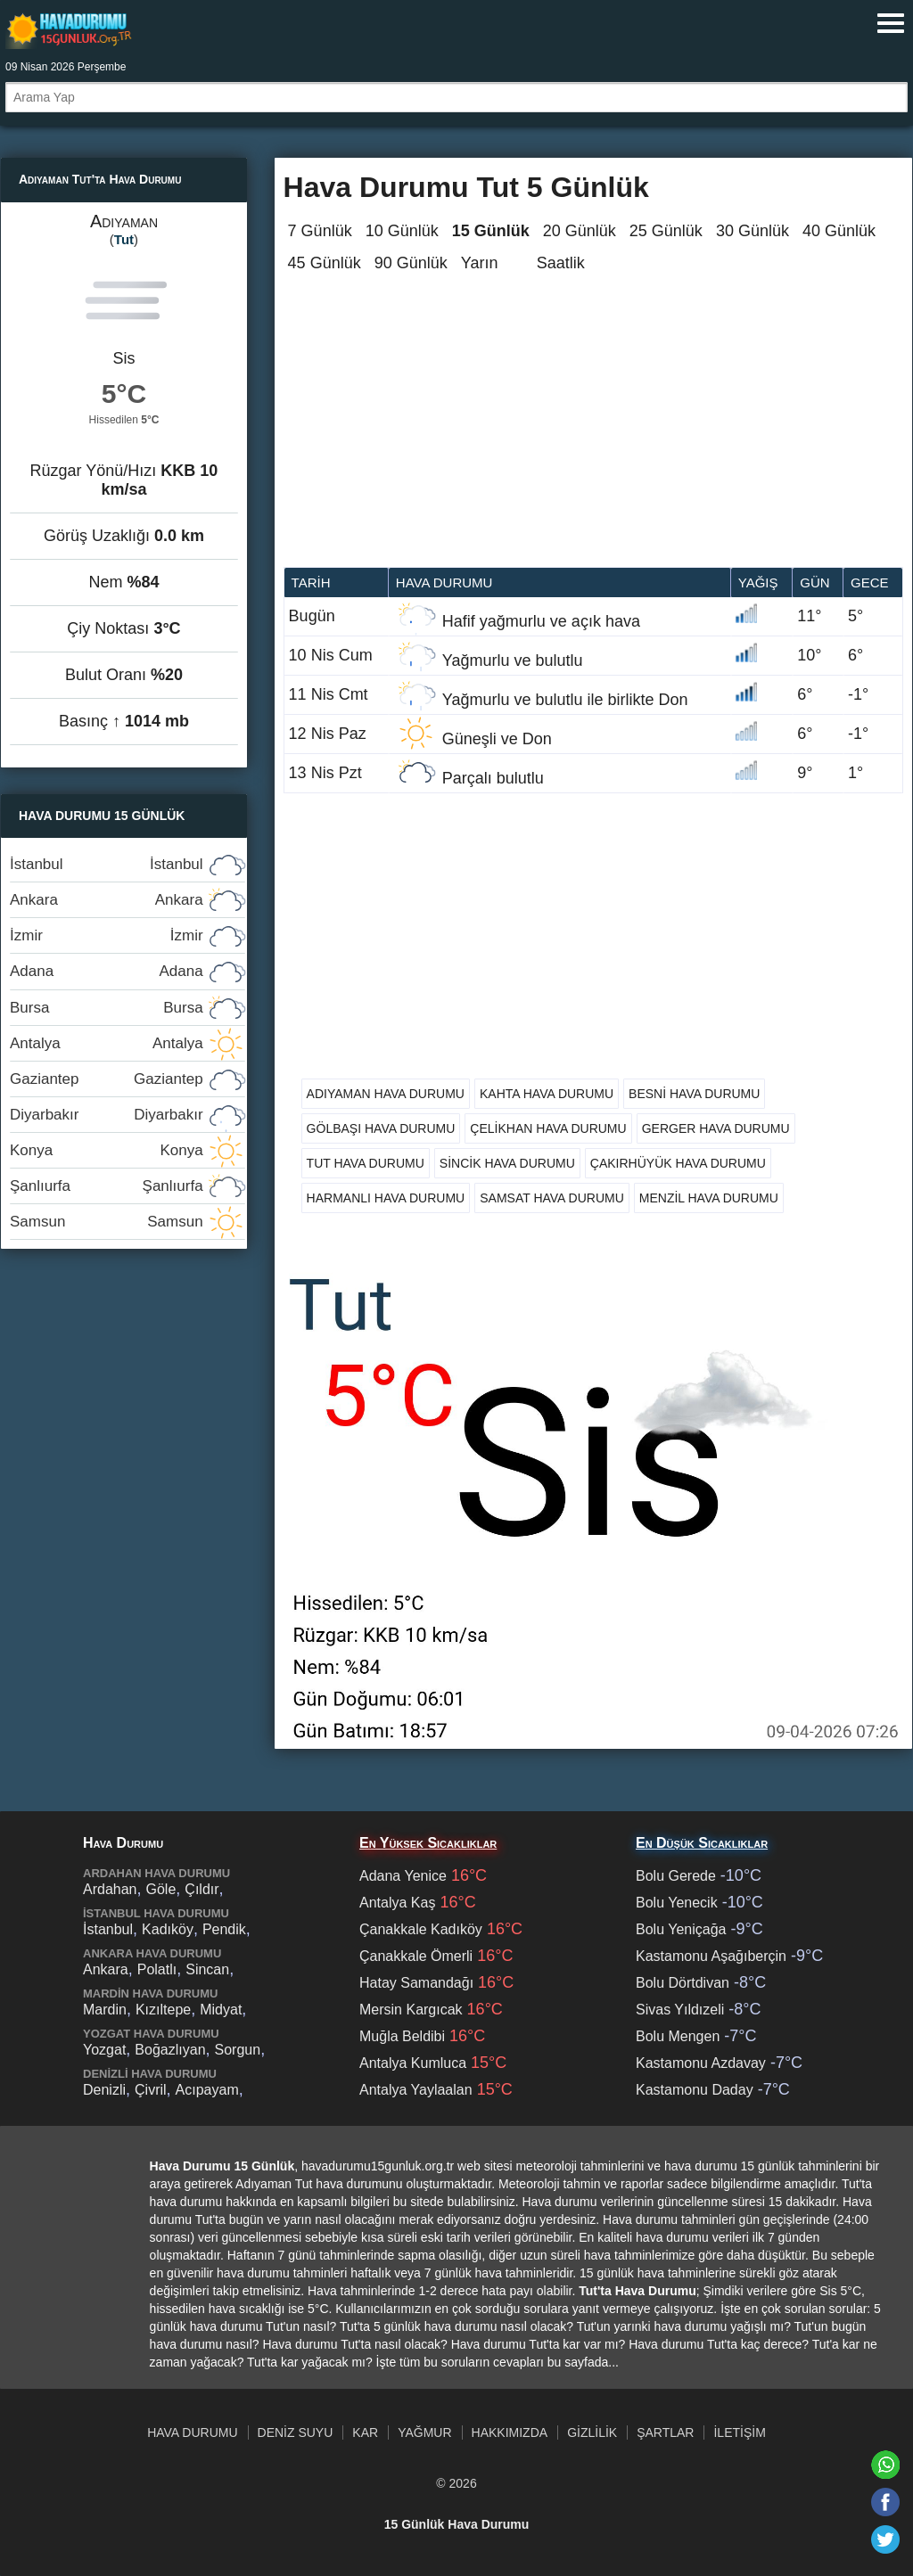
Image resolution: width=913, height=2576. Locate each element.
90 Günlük (411, 263)
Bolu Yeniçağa (681, 1929)
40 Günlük (839, 231)
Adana (106, 971)
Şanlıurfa (106, 1186)
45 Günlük (324, 263)
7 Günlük (320, 231)
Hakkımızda (510, 2432)
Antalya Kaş (397, 1902)
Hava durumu (444, 582)
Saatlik (561, 263)
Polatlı (157, 1969)
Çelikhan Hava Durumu (548, 1128)
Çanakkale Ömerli (416, 1956)
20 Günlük (579, 231)
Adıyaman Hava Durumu (386, 1094)
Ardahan (110, 1889)
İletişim (739, 2432)
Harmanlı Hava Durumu (386, 1198)
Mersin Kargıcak (411, 2009)
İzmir (106, 935)
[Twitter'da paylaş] (885, 2539)
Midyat (221, 2009)
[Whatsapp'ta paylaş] (885, 2464)
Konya (106, 1150)
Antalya (106, 1043)
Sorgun (238, 2049)
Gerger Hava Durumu (716, 1128)
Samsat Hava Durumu (552, 1198)
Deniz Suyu (295, 2432)
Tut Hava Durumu (365, 1163)
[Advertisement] (593, 433)
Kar (365, 2432)
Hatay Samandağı (416, 1982)
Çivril (151, 2089)
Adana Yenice (403, 1875)
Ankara (106, 899)
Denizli (104, 2089)
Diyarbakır (106, 1114)
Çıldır (201, 1889)
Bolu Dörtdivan (682, 1982)
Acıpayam (207, 2089)
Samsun (106, 1221)
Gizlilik (592, 2432)
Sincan (207, 1969)
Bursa (106, 1007)
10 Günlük (402, 231)
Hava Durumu (192, 2432)
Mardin (105, 2009)
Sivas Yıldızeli (680, 2009)
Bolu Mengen (678, 2036)
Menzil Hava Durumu (708, 1198)
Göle (161, 1889)
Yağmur (424, 2432)
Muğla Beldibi (402, 2036)
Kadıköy (167, 1929)
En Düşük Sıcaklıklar (702, 1842)
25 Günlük (666, 231)
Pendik (224, 1929)
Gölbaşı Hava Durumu (381, 1128)
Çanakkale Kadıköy (420, 1929)
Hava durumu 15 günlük (68, 30)
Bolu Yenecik (677, 1902)
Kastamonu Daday (694, 2089)
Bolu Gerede (676, 1875)
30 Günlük (752, 231)
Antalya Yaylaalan (416, 2089)
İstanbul (106, 864)
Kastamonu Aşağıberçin (711, 1956)
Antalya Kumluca (412, 2063)
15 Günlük (491, 231)
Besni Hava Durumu (694, 1094)
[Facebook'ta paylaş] (885, 2502)
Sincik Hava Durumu (507, 1163)
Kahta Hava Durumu (546, 1094)
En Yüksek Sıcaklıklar (428, 1842)
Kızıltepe (163, 2009)
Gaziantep (106, 1079)
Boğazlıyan (170, 2049)
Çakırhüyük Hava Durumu (678, 1163)
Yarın (479, 263)
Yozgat (104, 2049)
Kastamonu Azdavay (701, 2063)
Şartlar (665, 2432)
